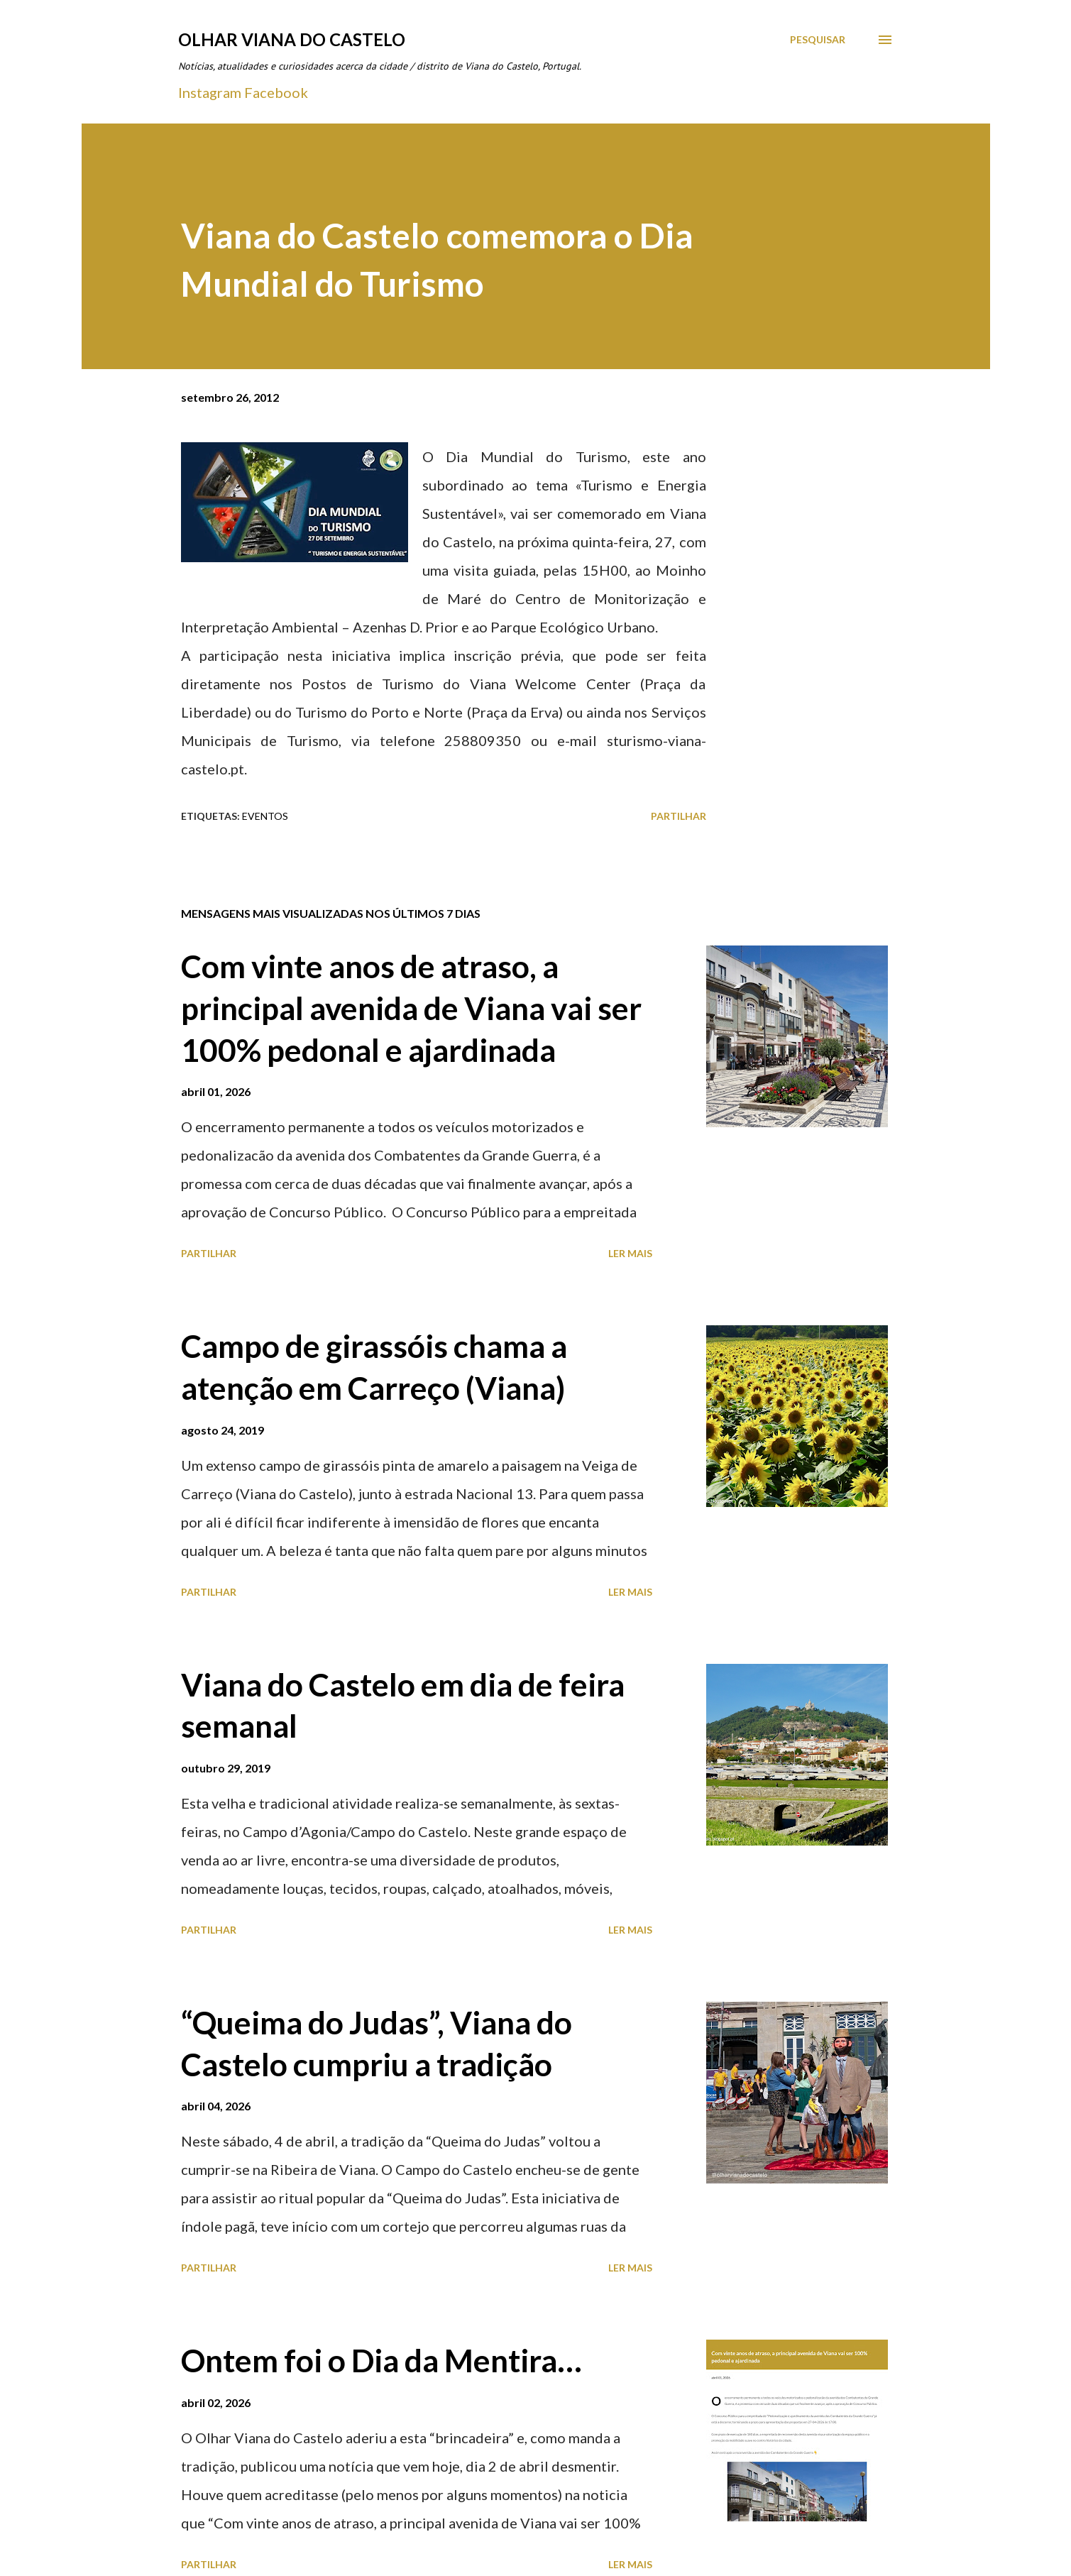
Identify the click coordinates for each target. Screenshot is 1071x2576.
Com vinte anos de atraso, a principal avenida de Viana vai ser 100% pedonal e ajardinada (411, 1008)
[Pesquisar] (817, 39)
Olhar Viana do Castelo (291, 39)
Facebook (276, 92)
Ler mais (630, 1253)
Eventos (265, 816)
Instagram (209, 92)
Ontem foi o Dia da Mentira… (381, 2360)
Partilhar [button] (678, 816)
